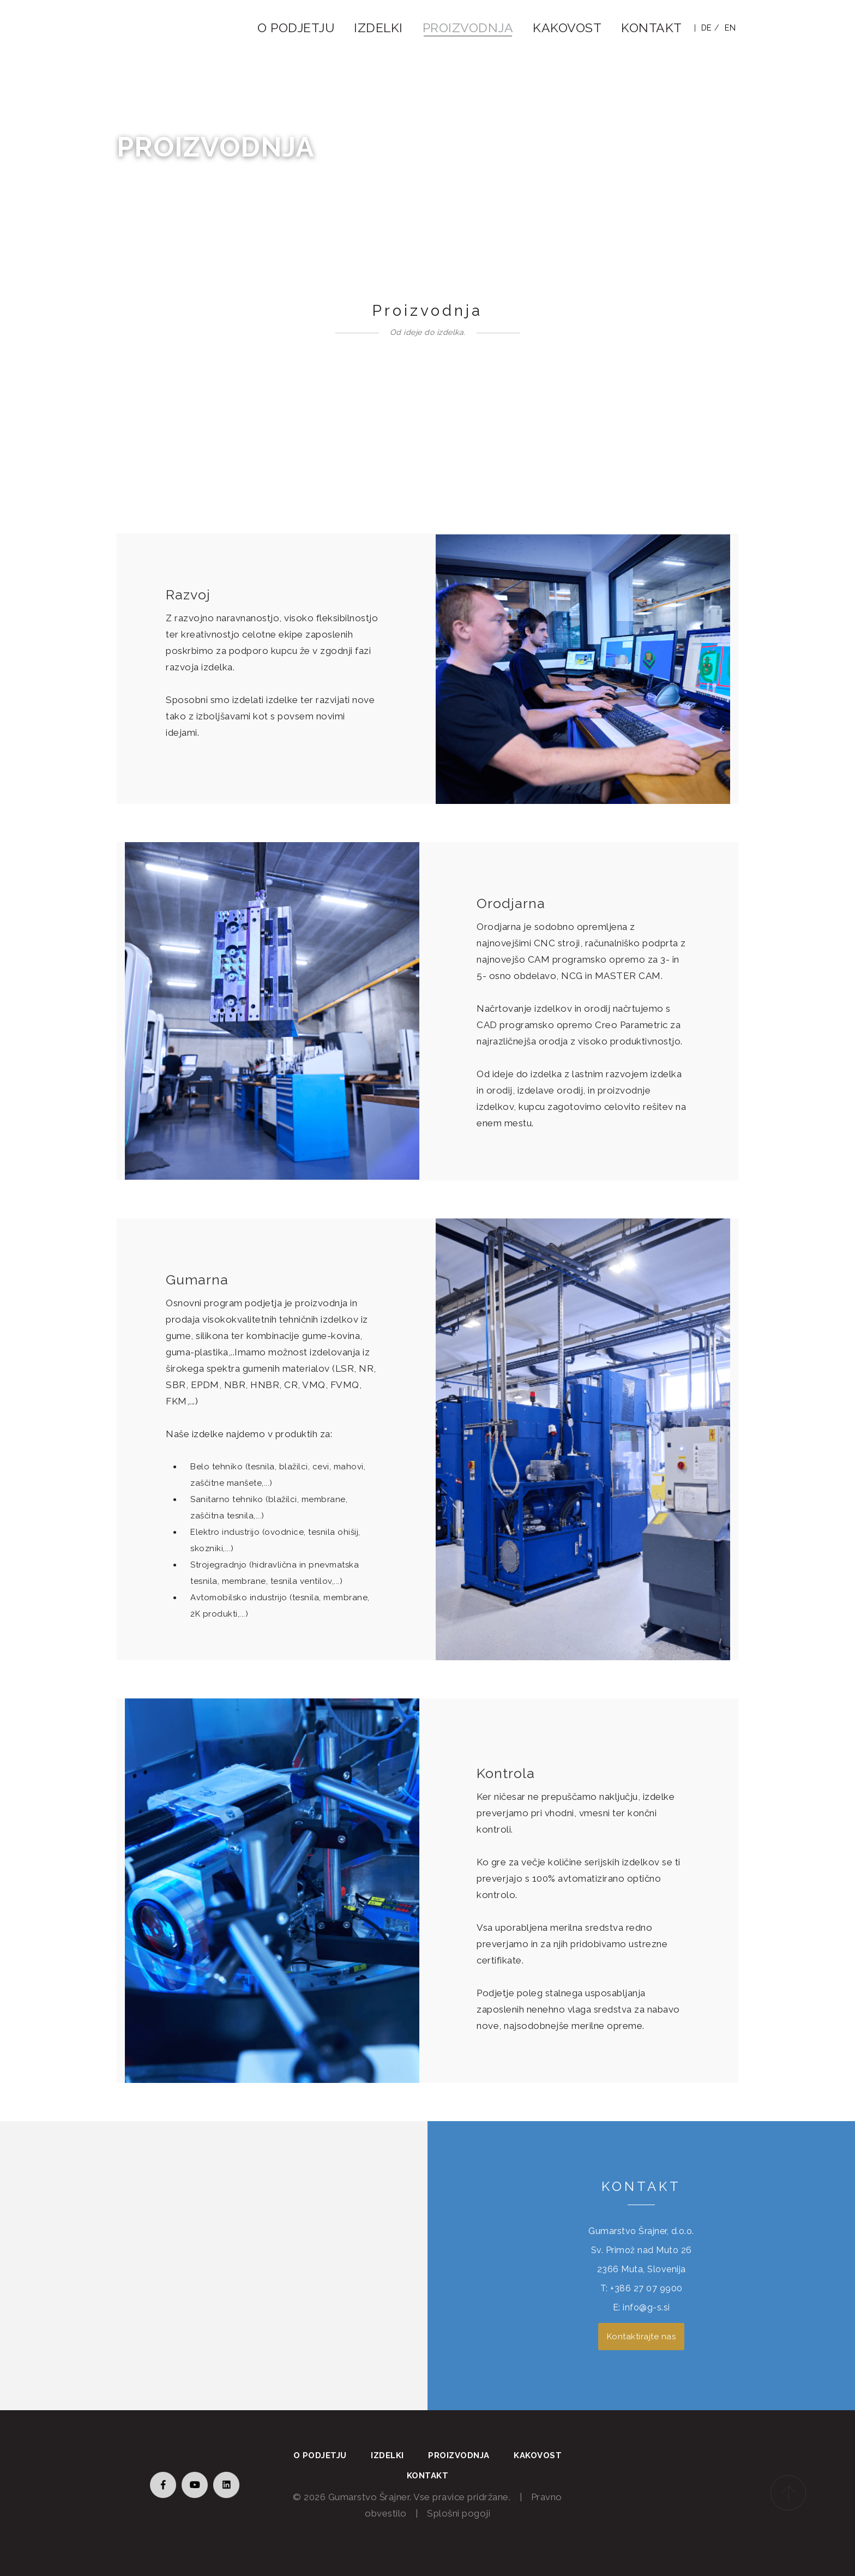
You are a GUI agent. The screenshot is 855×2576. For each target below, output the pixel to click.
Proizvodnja (459, 2455)
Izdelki (387, 2455)
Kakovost (538, 2455)
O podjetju (320, 2455)
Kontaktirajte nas (641, 2336)
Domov (143, 178)
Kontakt (428, 2476)
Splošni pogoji (458, 2513)
